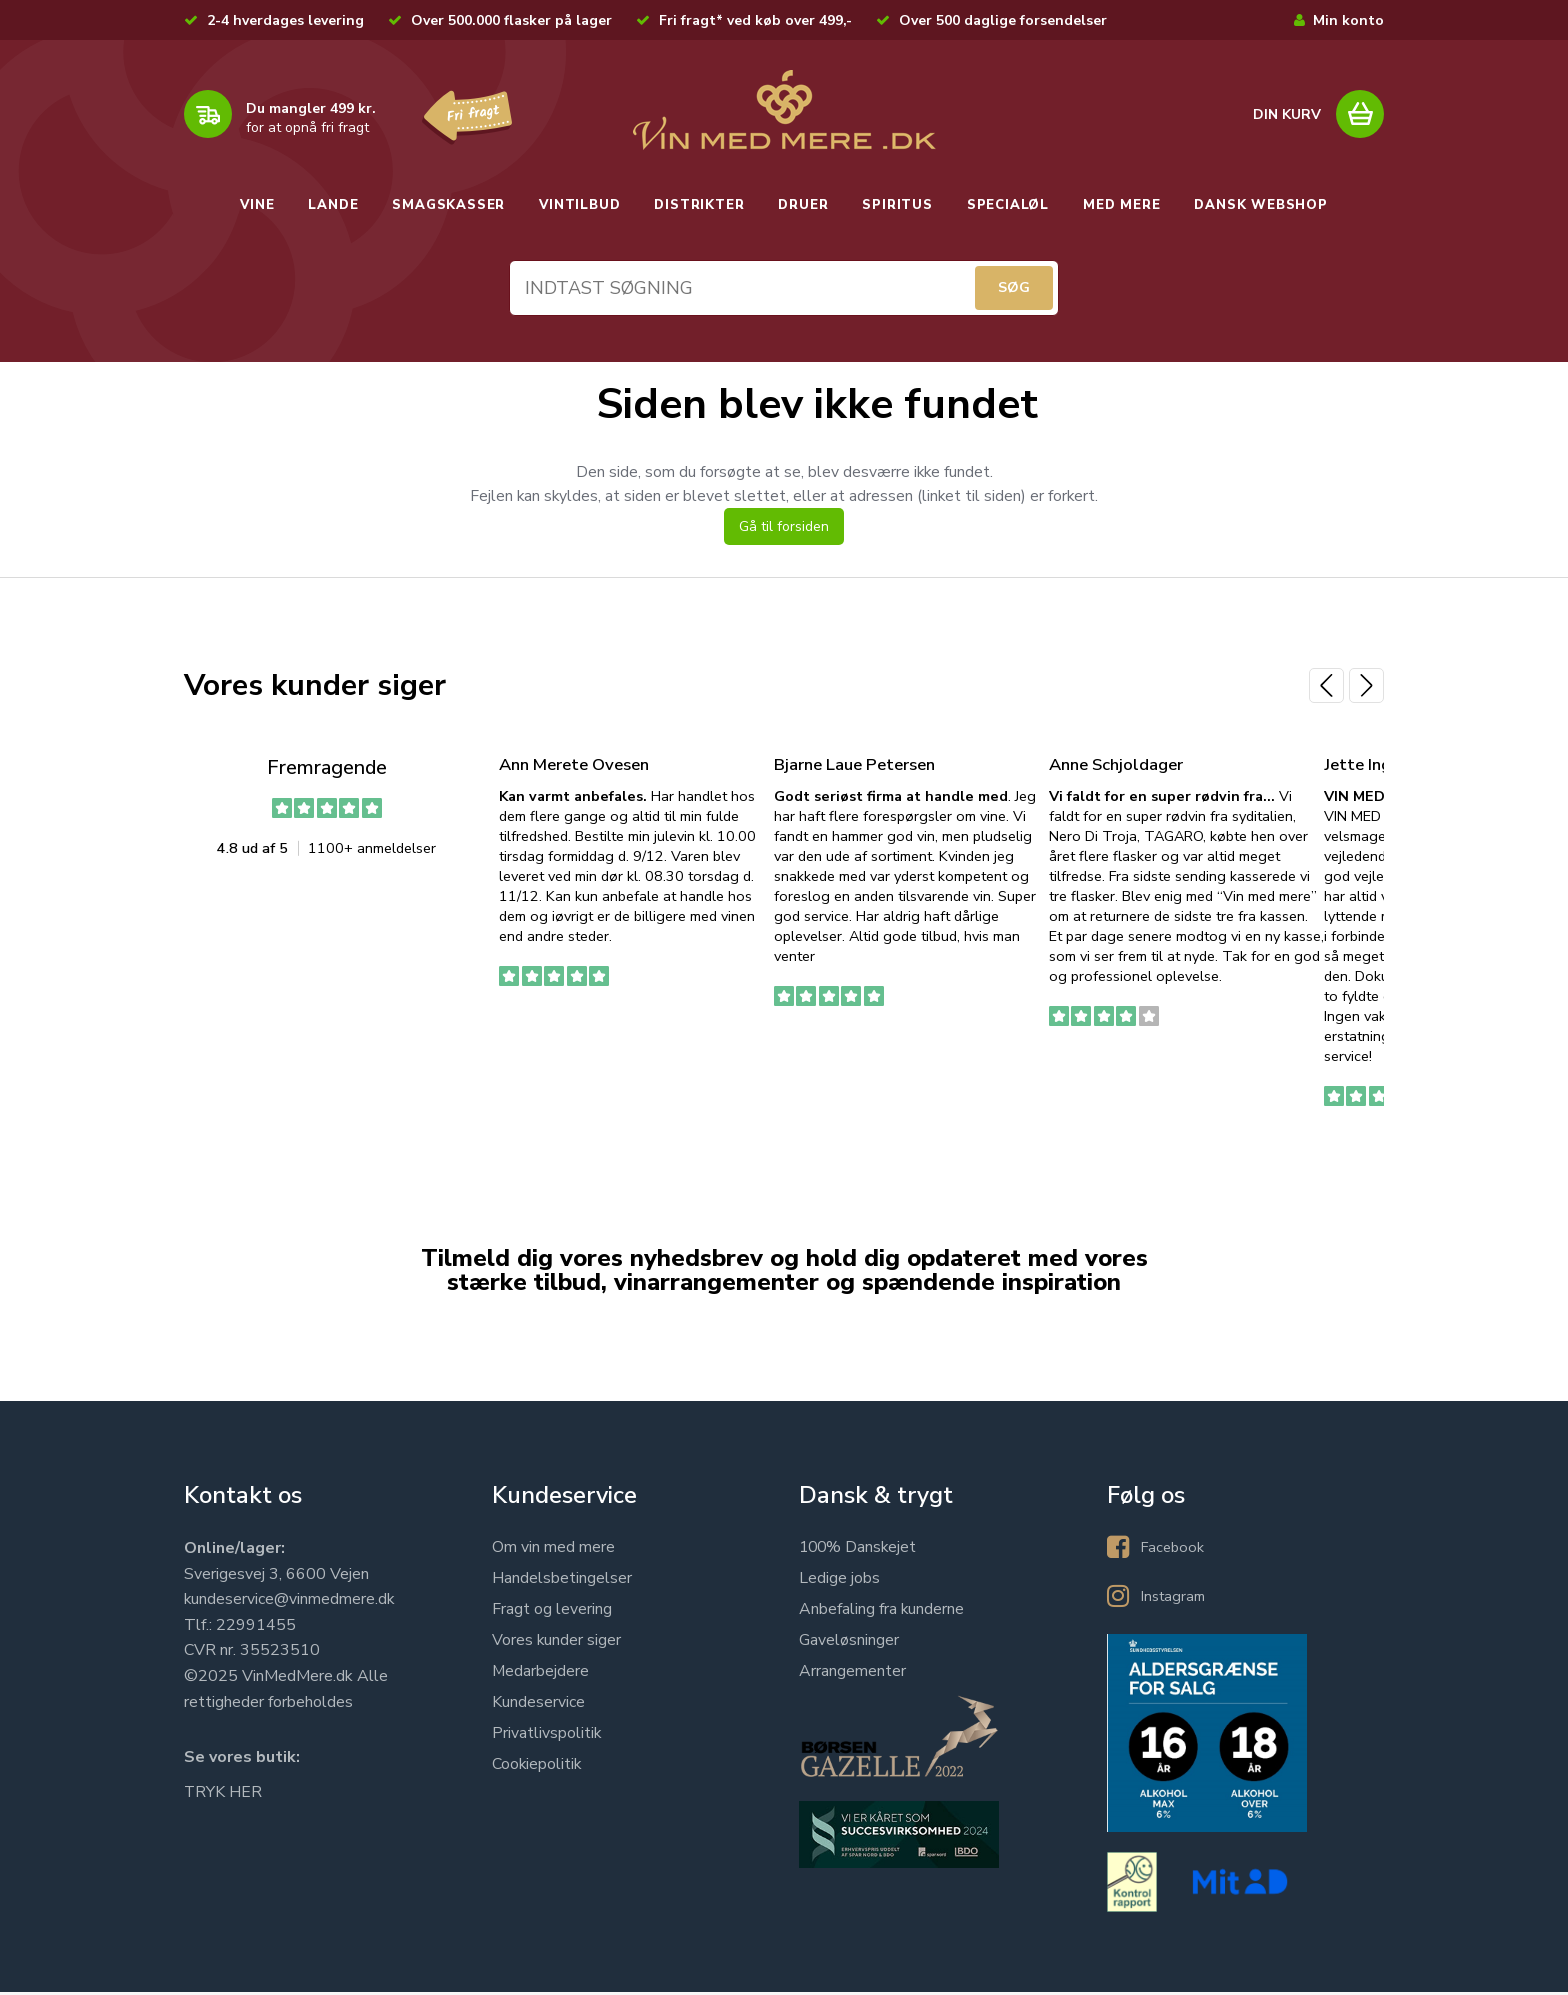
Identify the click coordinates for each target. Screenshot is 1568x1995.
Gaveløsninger (849, 1643)
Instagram (1176, 1599)
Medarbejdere (541, 1674)
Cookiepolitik (537, 1767)
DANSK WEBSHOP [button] (1260, 205)
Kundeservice (538, 1705)
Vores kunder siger (557, 1643)
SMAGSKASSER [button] (448, 205)
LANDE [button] (333, 205)
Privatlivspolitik (547, 1736)
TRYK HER (223, 1795)
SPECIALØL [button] (1008, 205)
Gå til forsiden (784, 530)
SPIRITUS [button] (897, 205)
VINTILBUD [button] (579, 205)
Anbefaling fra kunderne (882, 1612)
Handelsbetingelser (562, 1581)
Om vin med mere (553, 1550)
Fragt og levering (552, 1612)
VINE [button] (257, 205)
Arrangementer (852, 1674)
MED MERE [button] (1121, 205)
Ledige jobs (839, 1581)
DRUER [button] (803, 205)
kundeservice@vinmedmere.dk (290, 1602)
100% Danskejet (859, 1550)
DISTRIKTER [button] (699, 205)
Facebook (1175, 1550)
